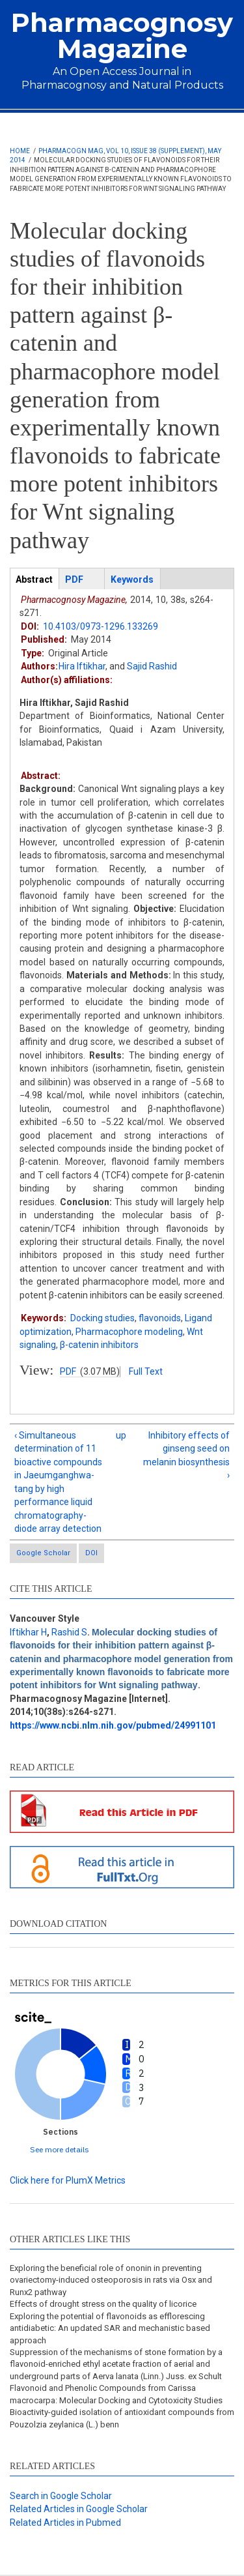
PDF (68, 1371)
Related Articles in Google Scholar (79, 2509)
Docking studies (102, 1318)
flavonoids (160, 1318)
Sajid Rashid (152, 666)
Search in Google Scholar (61, 2496)
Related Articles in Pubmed (65, 2522)
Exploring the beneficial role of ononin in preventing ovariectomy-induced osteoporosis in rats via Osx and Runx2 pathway (111, 2280)
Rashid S (69, 1632)
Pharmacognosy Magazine (122, 36)
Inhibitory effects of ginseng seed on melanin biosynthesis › (186, 1455)
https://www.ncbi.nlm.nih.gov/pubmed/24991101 (113, 1725)
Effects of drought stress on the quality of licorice (103, 2304)
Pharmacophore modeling (129, 1331)
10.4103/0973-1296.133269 (100, 626)
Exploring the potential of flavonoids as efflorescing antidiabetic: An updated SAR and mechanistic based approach (110, 2328)
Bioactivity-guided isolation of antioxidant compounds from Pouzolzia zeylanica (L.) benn (122, 2418)
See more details (59, 2149)
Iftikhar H (28, 1632)
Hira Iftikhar (82, 666)
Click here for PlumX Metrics (68, 2180)
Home (20, 150)
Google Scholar (43, 1553)
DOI (91, 1553)
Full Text (146, 1371)
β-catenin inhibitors (99, 1344)
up (120, 1435)
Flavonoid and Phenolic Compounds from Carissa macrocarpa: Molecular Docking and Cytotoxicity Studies (116, 2394)
